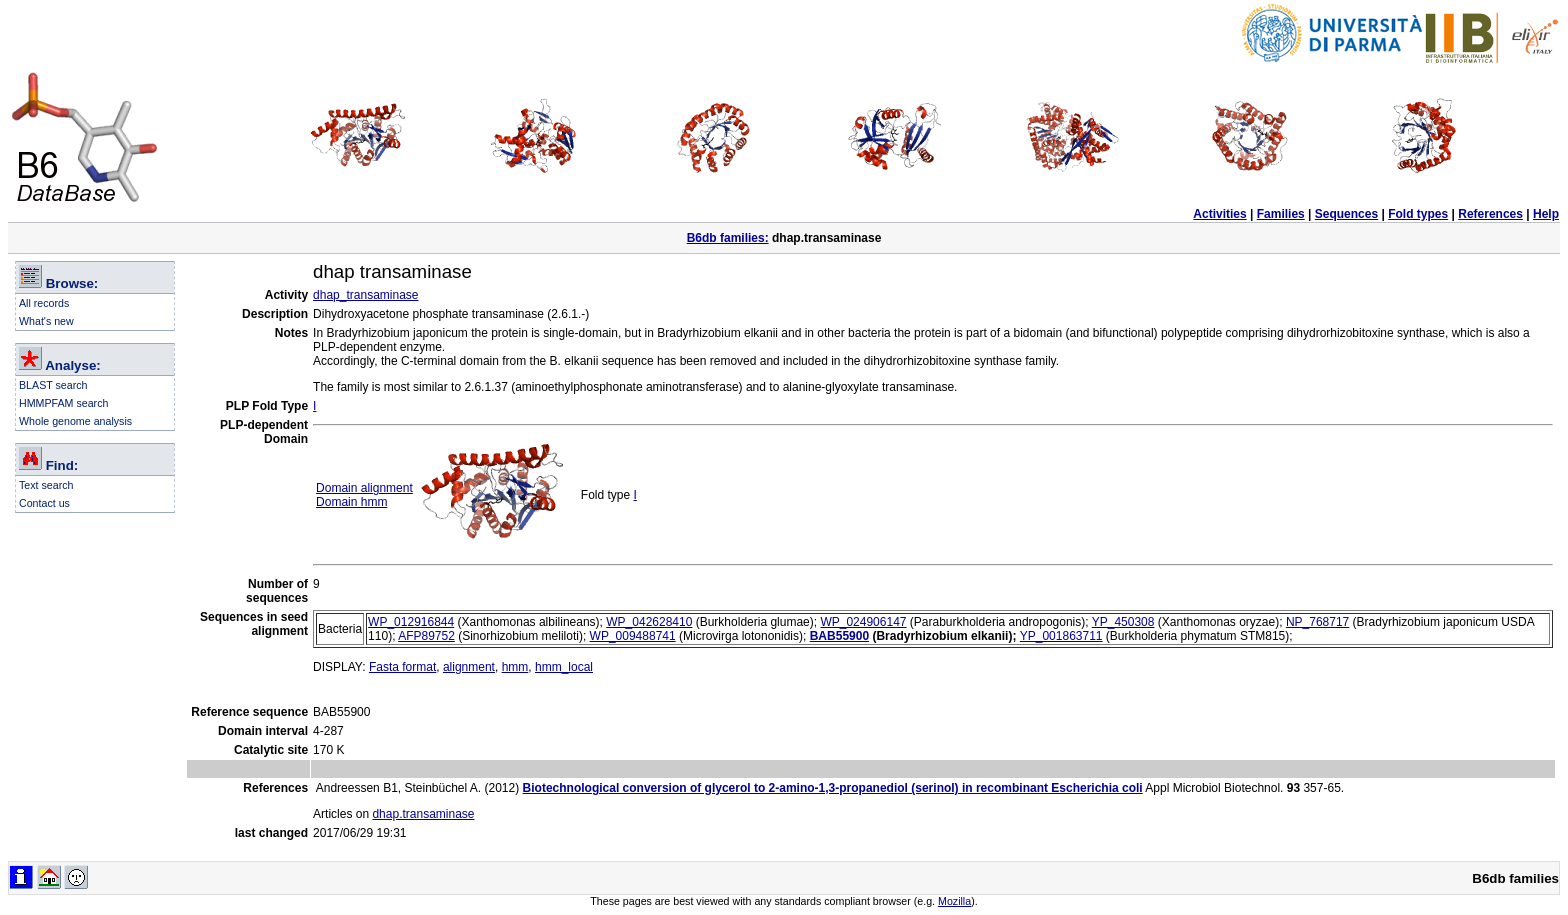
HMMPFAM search (63, 403)
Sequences (1346, 214)
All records (44, 303)
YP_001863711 (1061, 636)
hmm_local (564, 667)
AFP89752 (426, 636)
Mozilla (954, 901)
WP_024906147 (863, 622)
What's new (46, 321)
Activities (1219, 214)
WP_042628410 (649, 622)
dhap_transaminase (365, 295)
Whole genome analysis (75, 421)
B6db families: (728, 238)
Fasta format (402, 667)
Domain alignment (364, 488)
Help (1546, 214)
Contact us (44, 503)
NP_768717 (1317, 622)
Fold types (1418, 214)
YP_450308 (1123, 622)
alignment (469, 667)
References (1490, 214)
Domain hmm (351, 502)
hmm (515, 667)
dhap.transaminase (423, 814)
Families (1281, 214)
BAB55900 (839, 636)
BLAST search (53, 385)
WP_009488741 (633, 636)
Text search (46, 485)
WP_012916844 (411, 622)
